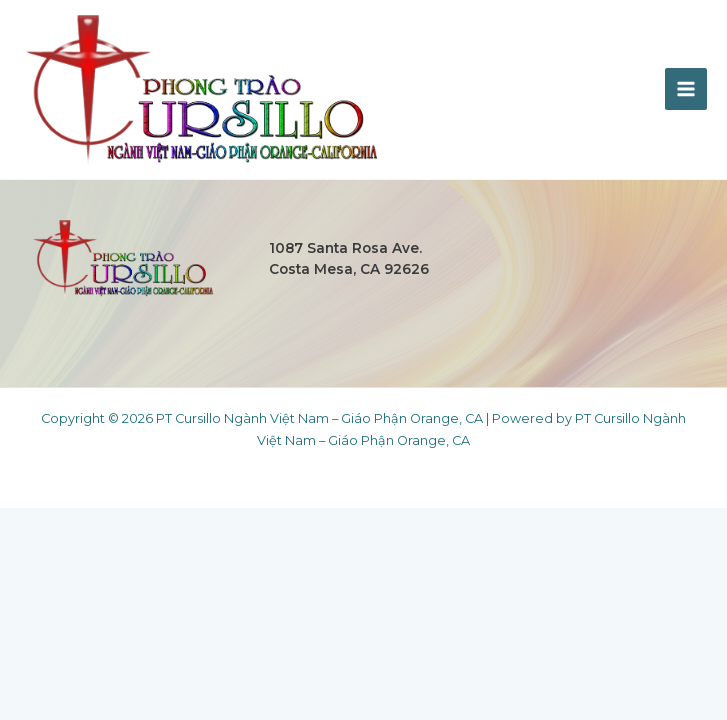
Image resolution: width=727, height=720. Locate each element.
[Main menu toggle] (686, 89)
